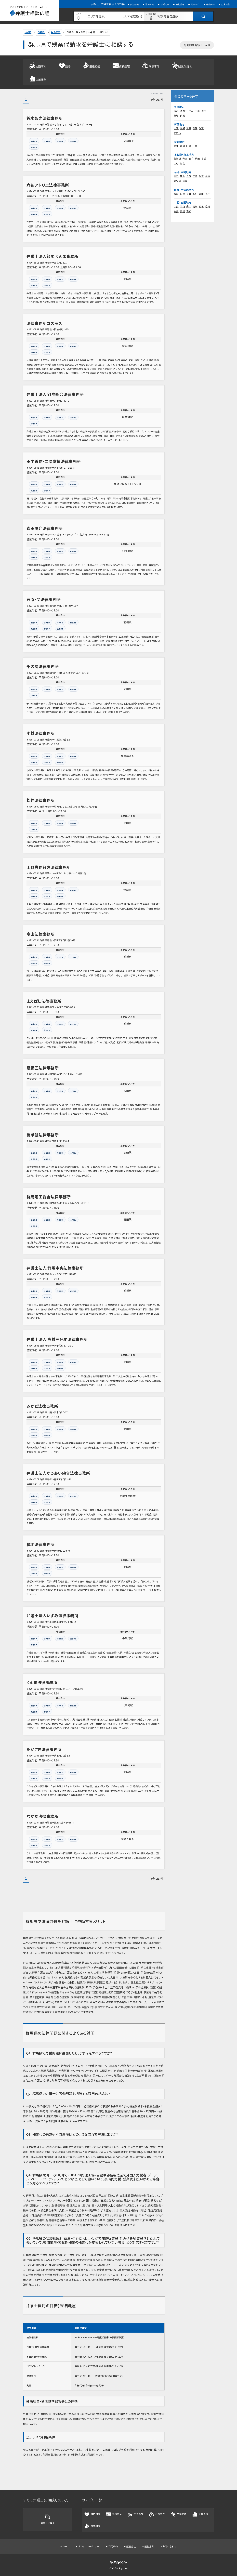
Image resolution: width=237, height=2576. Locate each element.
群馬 (182, 115)
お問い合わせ (169, 2546)
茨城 (176, 115)
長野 (188, 193)
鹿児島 (177, 181)
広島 (176, 206)
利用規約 (113, 2546)
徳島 (176, 211)
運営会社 (131, 2546)
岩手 (191, 158)
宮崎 (195, 176)
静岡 (182, 145)
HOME (28, 32)
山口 (188, 206)
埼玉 (191, 110)
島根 (201, 206)
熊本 (182, 176)
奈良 (188, 128)
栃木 (203, 110)
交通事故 (134, 4)
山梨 (182, 193)
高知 (188, 211)
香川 (207, 206)
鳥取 (195, 206)
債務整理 (180, 4)
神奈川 (183, 110)
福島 (182, 163)
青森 (185, 158)
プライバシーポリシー (89, 2546)
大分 (188, 176)
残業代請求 (182, 65)
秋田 (197, 158)
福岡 (176, 176)
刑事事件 (195, 4)
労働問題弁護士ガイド (197, 45)
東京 (176, 110)
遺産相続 (149, 4)
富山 (201, 193)
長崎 (207, 176)
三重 (195, 145)
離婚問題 (164, 4)
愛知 (176, 145)
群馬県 (41, 32)
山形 (176, 163)
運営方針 (149, 2546)
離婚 (65, 65)
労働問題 (210, 4)
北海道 (177, 158)
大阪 (176, 128)
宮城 (203, 158)
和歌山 (177, 133)
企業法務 (225, 4)
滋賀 (201, 128)
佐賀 (201, 176)
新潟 (176, 193)
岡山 (182, 206)
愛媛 (182, 211)
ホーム (66, 2546)
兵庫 (195, 128)
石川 (195, 193)
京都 (182, 128)
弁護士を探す (48, 2519)
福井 (207, 193)
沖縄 (185, 181)
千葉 (197, 110)
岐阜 (188, 145)
